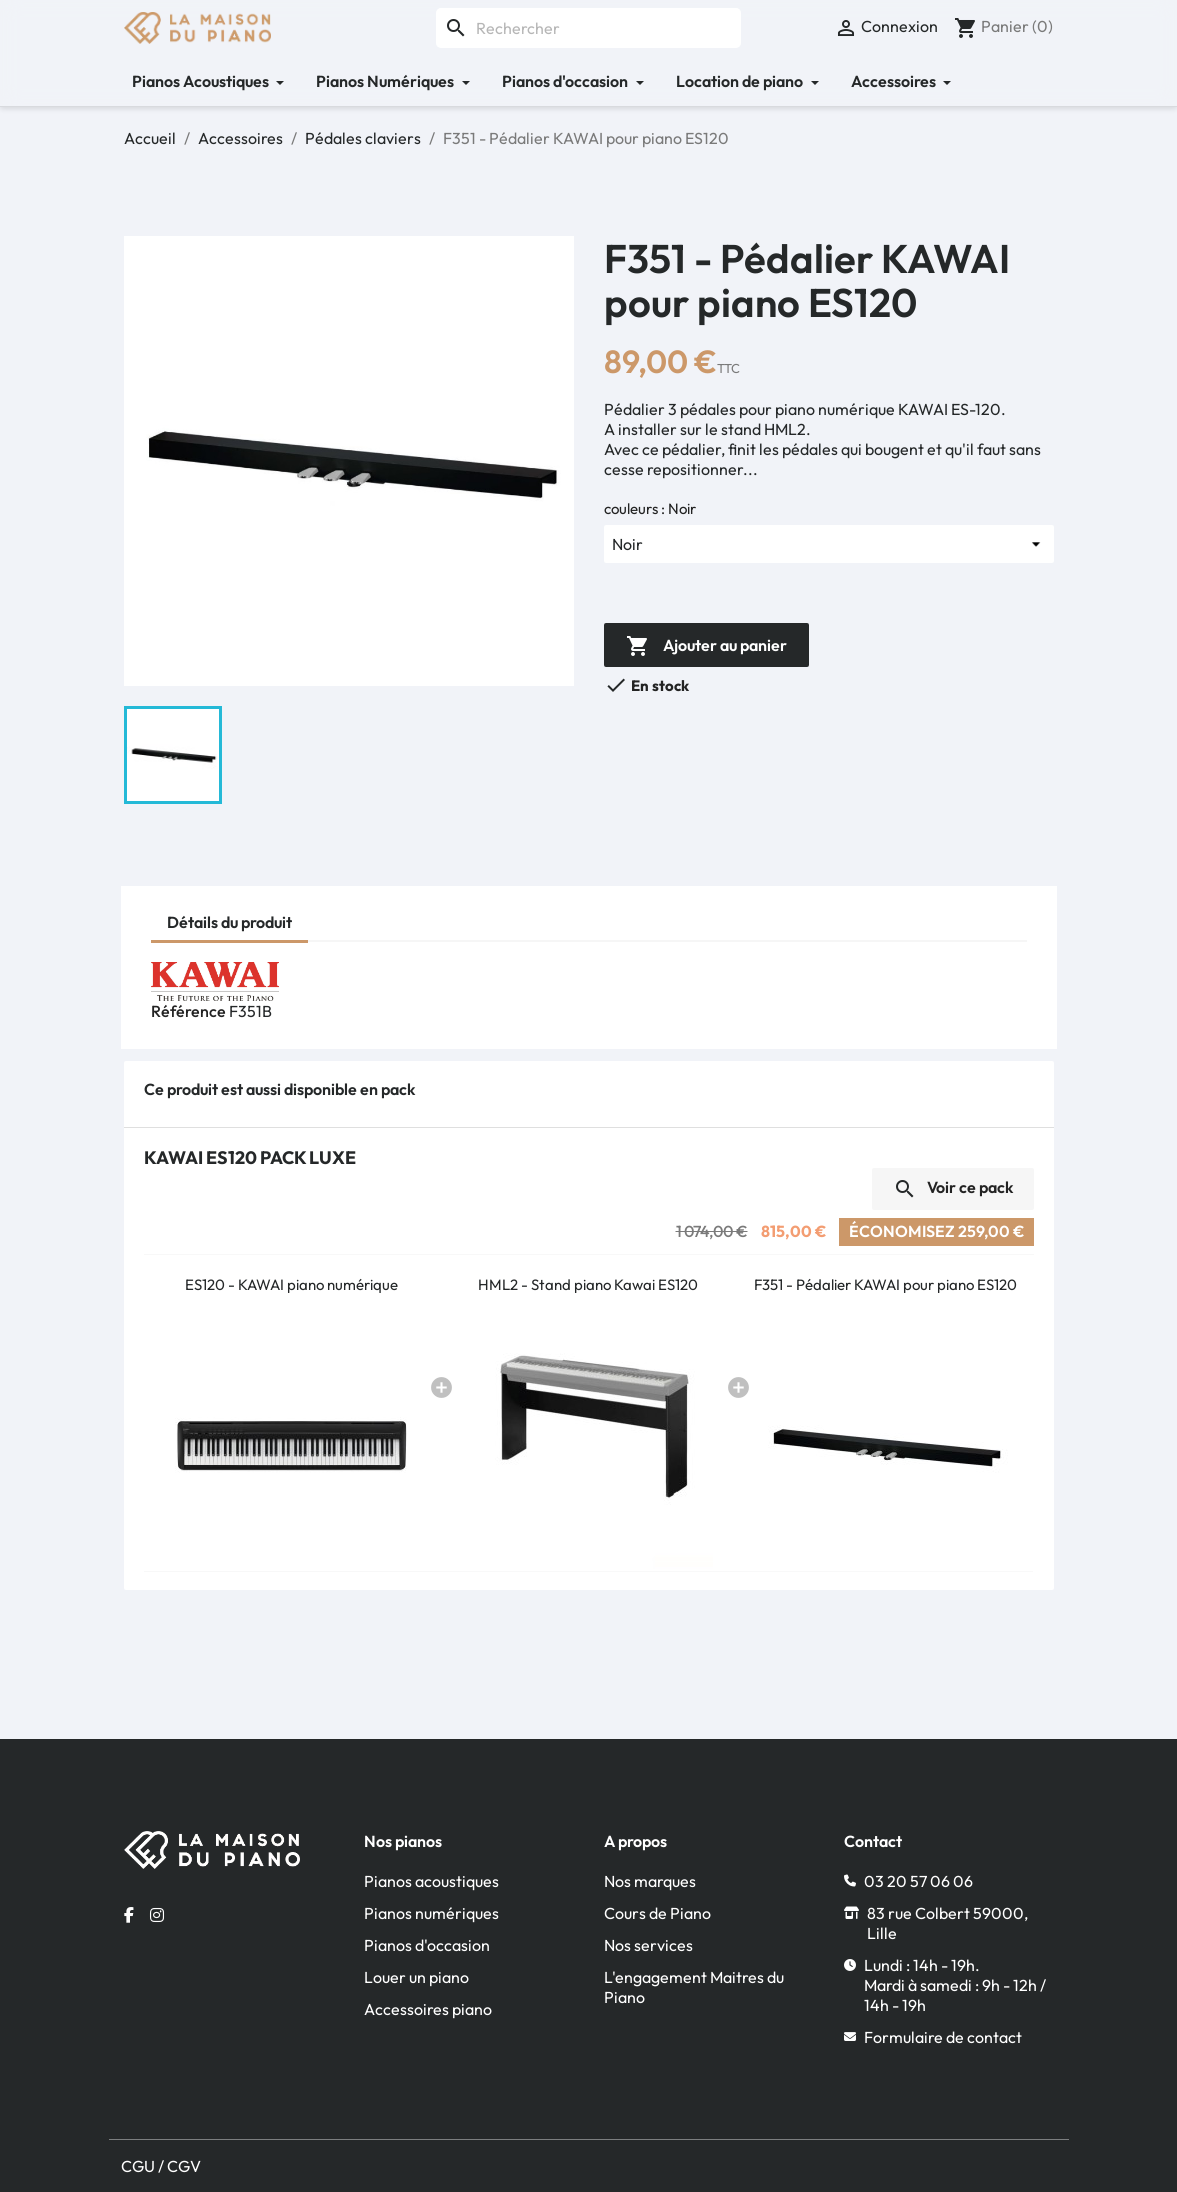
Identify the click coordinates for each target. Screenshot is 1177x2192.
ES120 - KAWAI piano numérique (291, 1284)
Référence (188, 1011)
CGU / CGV (161, 2166)
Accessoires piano (428, 2009)
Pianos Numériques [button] (386, 81)
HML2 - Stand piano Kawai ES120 (588, 1284)
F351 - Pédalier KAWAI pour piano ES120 (885, 1284)
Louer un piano (416, 1977)
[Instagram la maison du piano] (157, 1915)
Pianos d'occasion (427, 1945)
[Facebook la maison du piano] (129, 1915)
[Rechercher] (588, 28)
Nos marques (650, 1881)
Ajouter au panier (706, 647)
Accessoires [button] (895, 81)
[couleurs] (829, 544)
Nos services (648, 1945)
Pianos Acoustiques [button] (202, 81)
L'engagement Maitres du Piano (694, 1987)
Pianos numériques (431, 1913)
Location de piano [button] (741, 81)
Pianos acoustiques (431, 1881)
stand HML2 (763, 429)
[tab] (229, 924)
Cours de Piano (657, 1913)
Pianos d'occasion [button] (566, 81)
